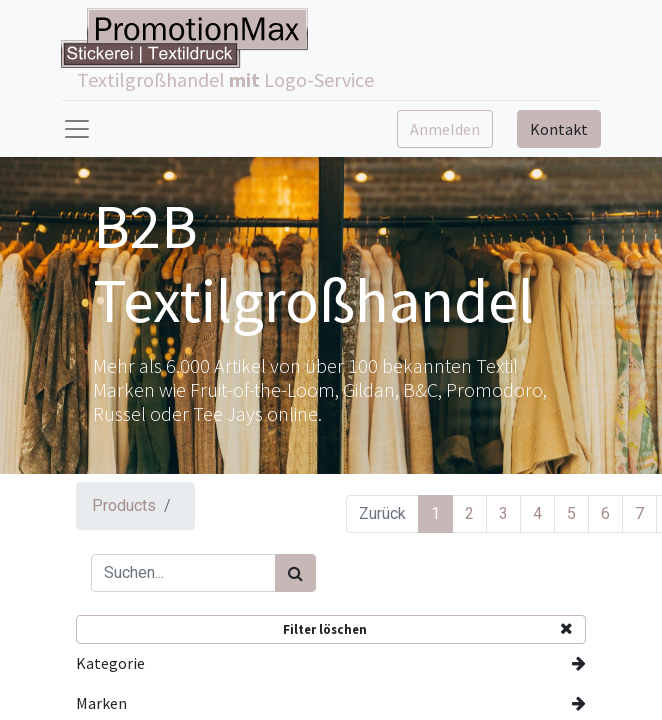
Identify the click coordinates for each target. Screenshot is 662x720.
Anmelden (445, 129)
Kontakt (559, 129)
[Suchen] (295, 573)
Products (124, 505)
